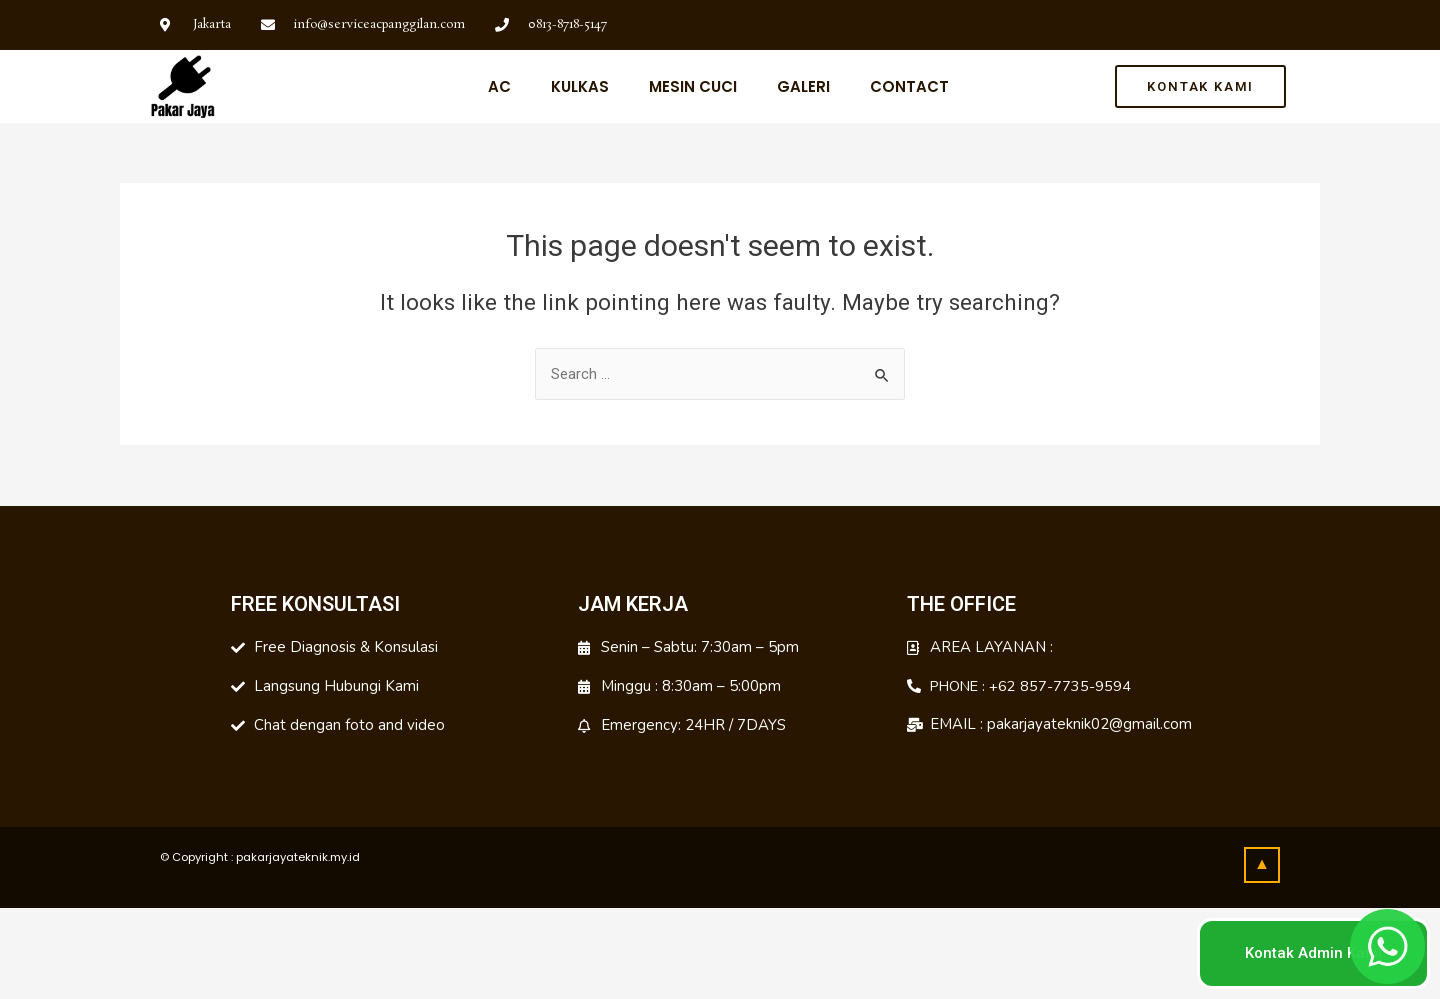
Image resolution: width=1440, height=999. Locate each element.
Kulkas (580, 86)
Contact (909, 86)
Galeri (803, 86)
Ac (499, 86)
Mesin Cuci (693, 86)
